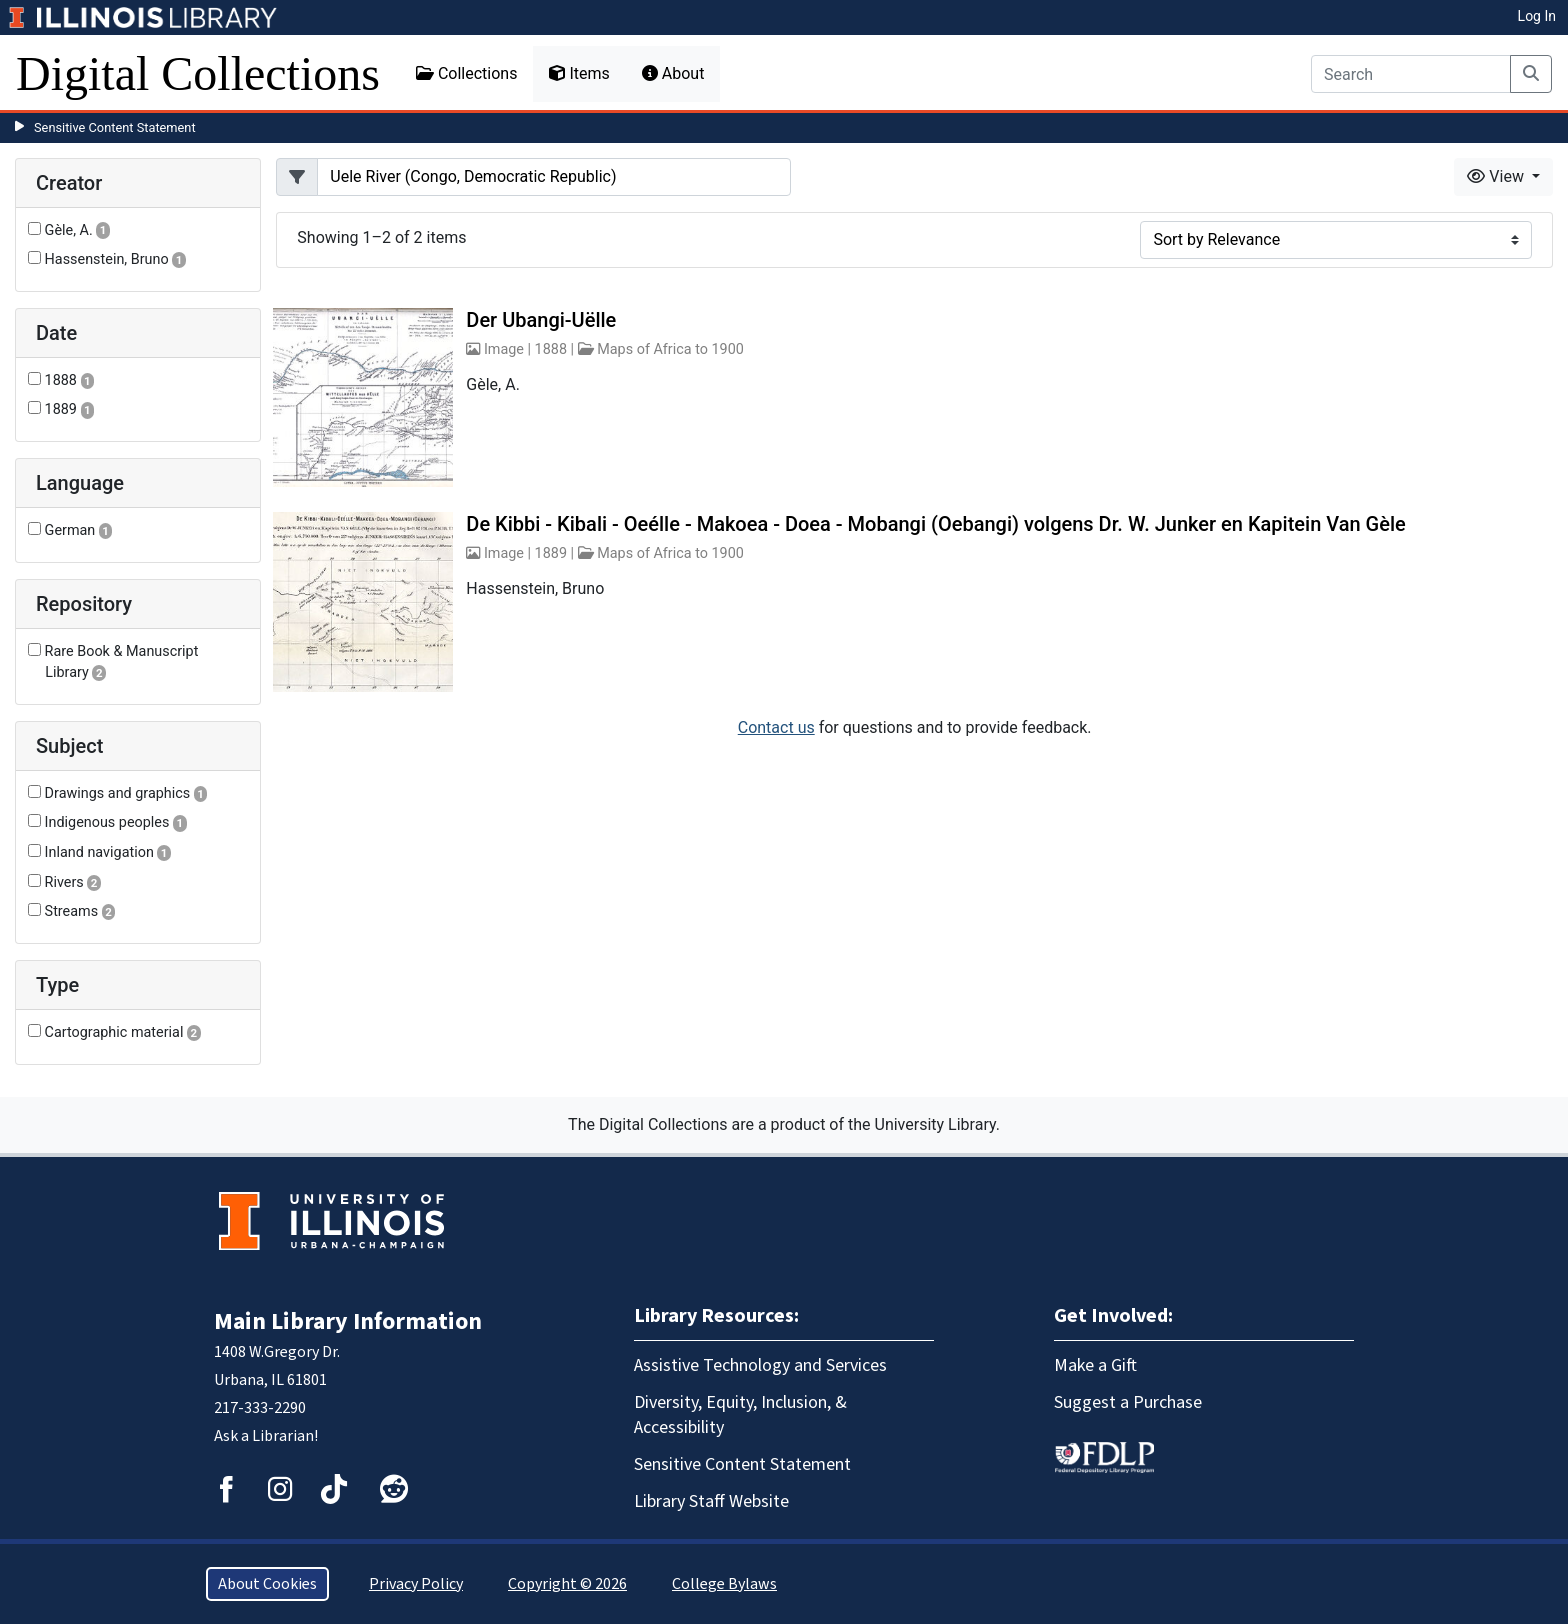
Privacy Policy (416, 1584)
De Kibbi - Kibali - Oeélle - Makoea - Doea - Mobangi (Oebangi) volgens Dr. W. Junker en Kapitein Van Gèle (935, 524)
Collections (467, 73)
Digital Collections (198, 73)
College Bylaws (724, 1584)
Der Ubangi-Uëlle (541, 320)
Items (579, 73)
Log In (1537, 16)
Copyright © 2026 (567, 1584)
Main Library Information (348, 1321)
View (1497, 176)
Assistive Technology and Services (760, 1365)
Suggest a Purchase (1128, 1402)
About (673, 73)
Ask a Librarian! (266, 1436)
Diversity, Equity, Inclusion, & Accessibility (740, 1415)
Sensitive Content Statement (115, 127)
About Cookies (267, 1584)
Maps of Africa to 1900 (670, 349)
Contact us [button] (776, 727)
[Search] (1411, 74)
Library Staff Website (711, 1501)
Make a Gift (1095, 1365)
